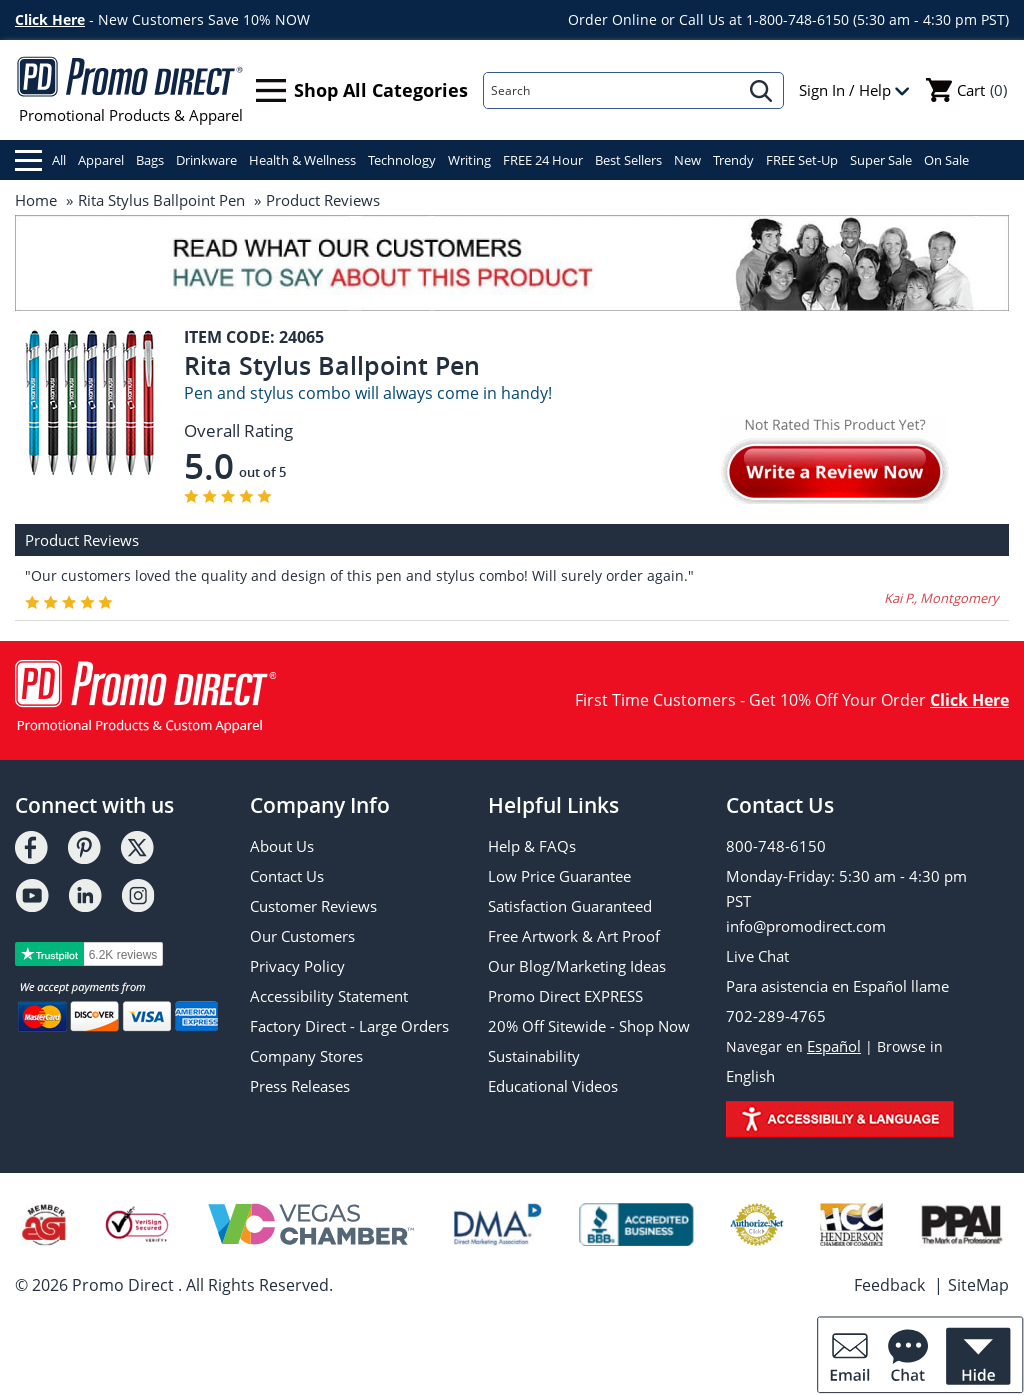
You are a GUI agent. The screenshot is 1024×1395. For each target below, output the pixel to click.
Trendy (733, 160)
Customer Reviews (313, 906)
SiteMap (978, 1285)
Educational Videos (553, 1086)
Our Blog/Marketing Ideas (577, 966)
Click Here (50, 19)
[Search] (612, 90)
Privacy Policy (297, 966)
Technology (402, 160)
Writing (469, 160)
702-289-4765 (776, 1016)
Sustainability (534, 1056)
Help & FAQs (532, 846)
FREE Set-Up (802, 160)
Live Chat (757, 956)
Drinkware (206, 160)
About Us (282, 846)
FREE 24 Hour (543, 160)
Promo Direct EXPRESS (565, 996)
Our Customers (302, 936)
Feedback (889, 1285)
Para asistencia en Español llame (837, 986)
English (750, 1076)
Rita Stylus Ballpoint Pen (161, 200)
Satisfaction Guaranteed (570, 906)
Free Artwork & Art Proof (574, 936)
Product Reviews (323, 200)
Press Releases (300, 1086)
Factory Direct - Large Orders (349, 1026)
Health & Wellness (302, 160)
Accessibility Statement (329, 996)
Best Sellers (628, 160)
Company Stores (306, 1056)
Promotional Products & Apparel (130, 90)
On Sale (946, 160)
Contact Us (287, 876)
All (40, 160)
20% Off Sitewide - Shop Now (589, 1026)
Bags (150, 160)
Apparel (101, 160)
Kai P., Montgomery (941, 598)
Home (36, 200)
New (687, 160)
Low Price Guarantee (559, 876)
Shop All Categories (362, 90)
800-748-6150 (776, 846)
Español (834, 1046)
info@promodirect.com (806, 926)
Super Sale (881, 160)
